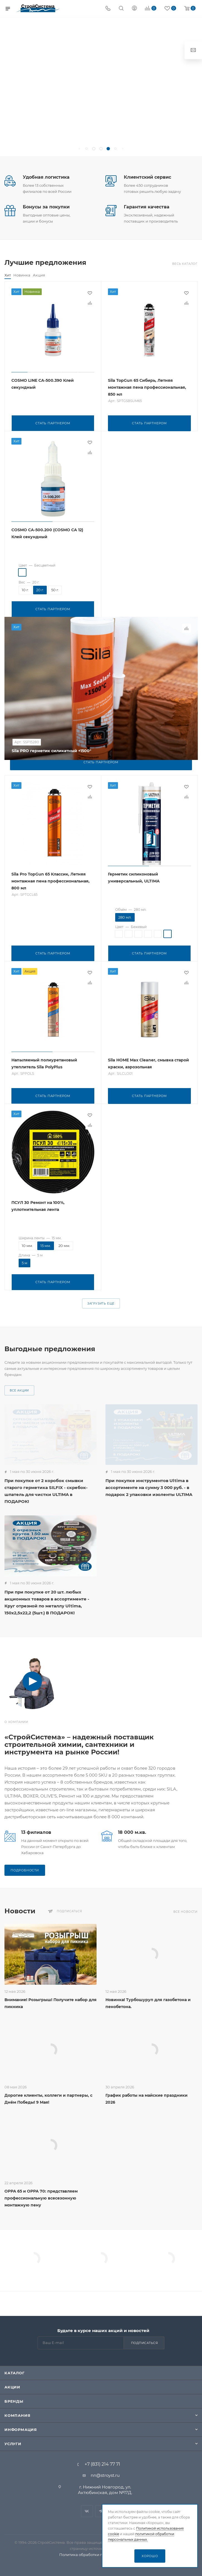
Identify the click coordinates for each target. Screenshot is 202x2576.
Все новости (185, 1909)
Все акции (19, 1388)
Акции (12, 2387)
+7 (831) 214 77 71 (102, 2464)
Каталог (14, 2373)
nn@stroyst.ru (105, 2475)
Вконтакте (87, 2511)
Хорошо (150, 2556)
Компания (17, 2415)
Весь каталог (185, 264)
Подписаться (144, 2343)
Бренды (13, 2401)
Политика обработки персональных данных (101, 2554)
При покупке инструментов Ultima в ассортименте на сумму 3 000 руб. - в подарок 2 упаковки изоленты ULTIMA (148, 1484)
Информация (20, 2429)
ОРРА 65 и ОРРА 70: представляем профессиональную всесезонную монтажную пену (41, 2195)
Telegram (101, 2511)
